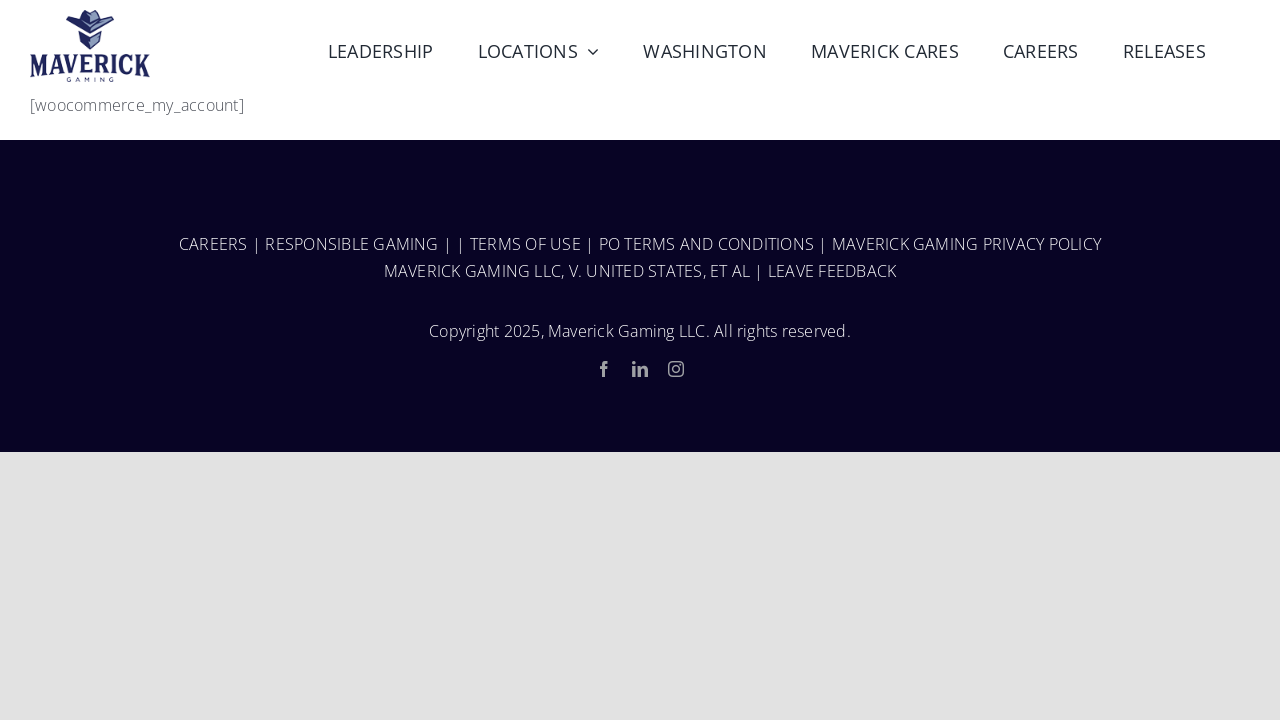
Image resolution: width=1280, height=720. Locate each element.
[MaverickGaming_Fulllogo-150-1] (90, 18)
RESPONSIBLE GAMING (351, 244)
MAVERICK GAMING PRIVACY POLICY (966, 244)
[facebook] (604, 369)
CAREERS (213, 244)
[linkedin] (640, 369)
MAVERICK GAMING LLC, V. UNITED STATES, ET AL (567, 271)
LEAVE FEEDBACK (832, 271)
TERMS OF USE (525, 244)
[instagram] (676, 369)
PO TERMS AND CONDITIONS (707, 244)
